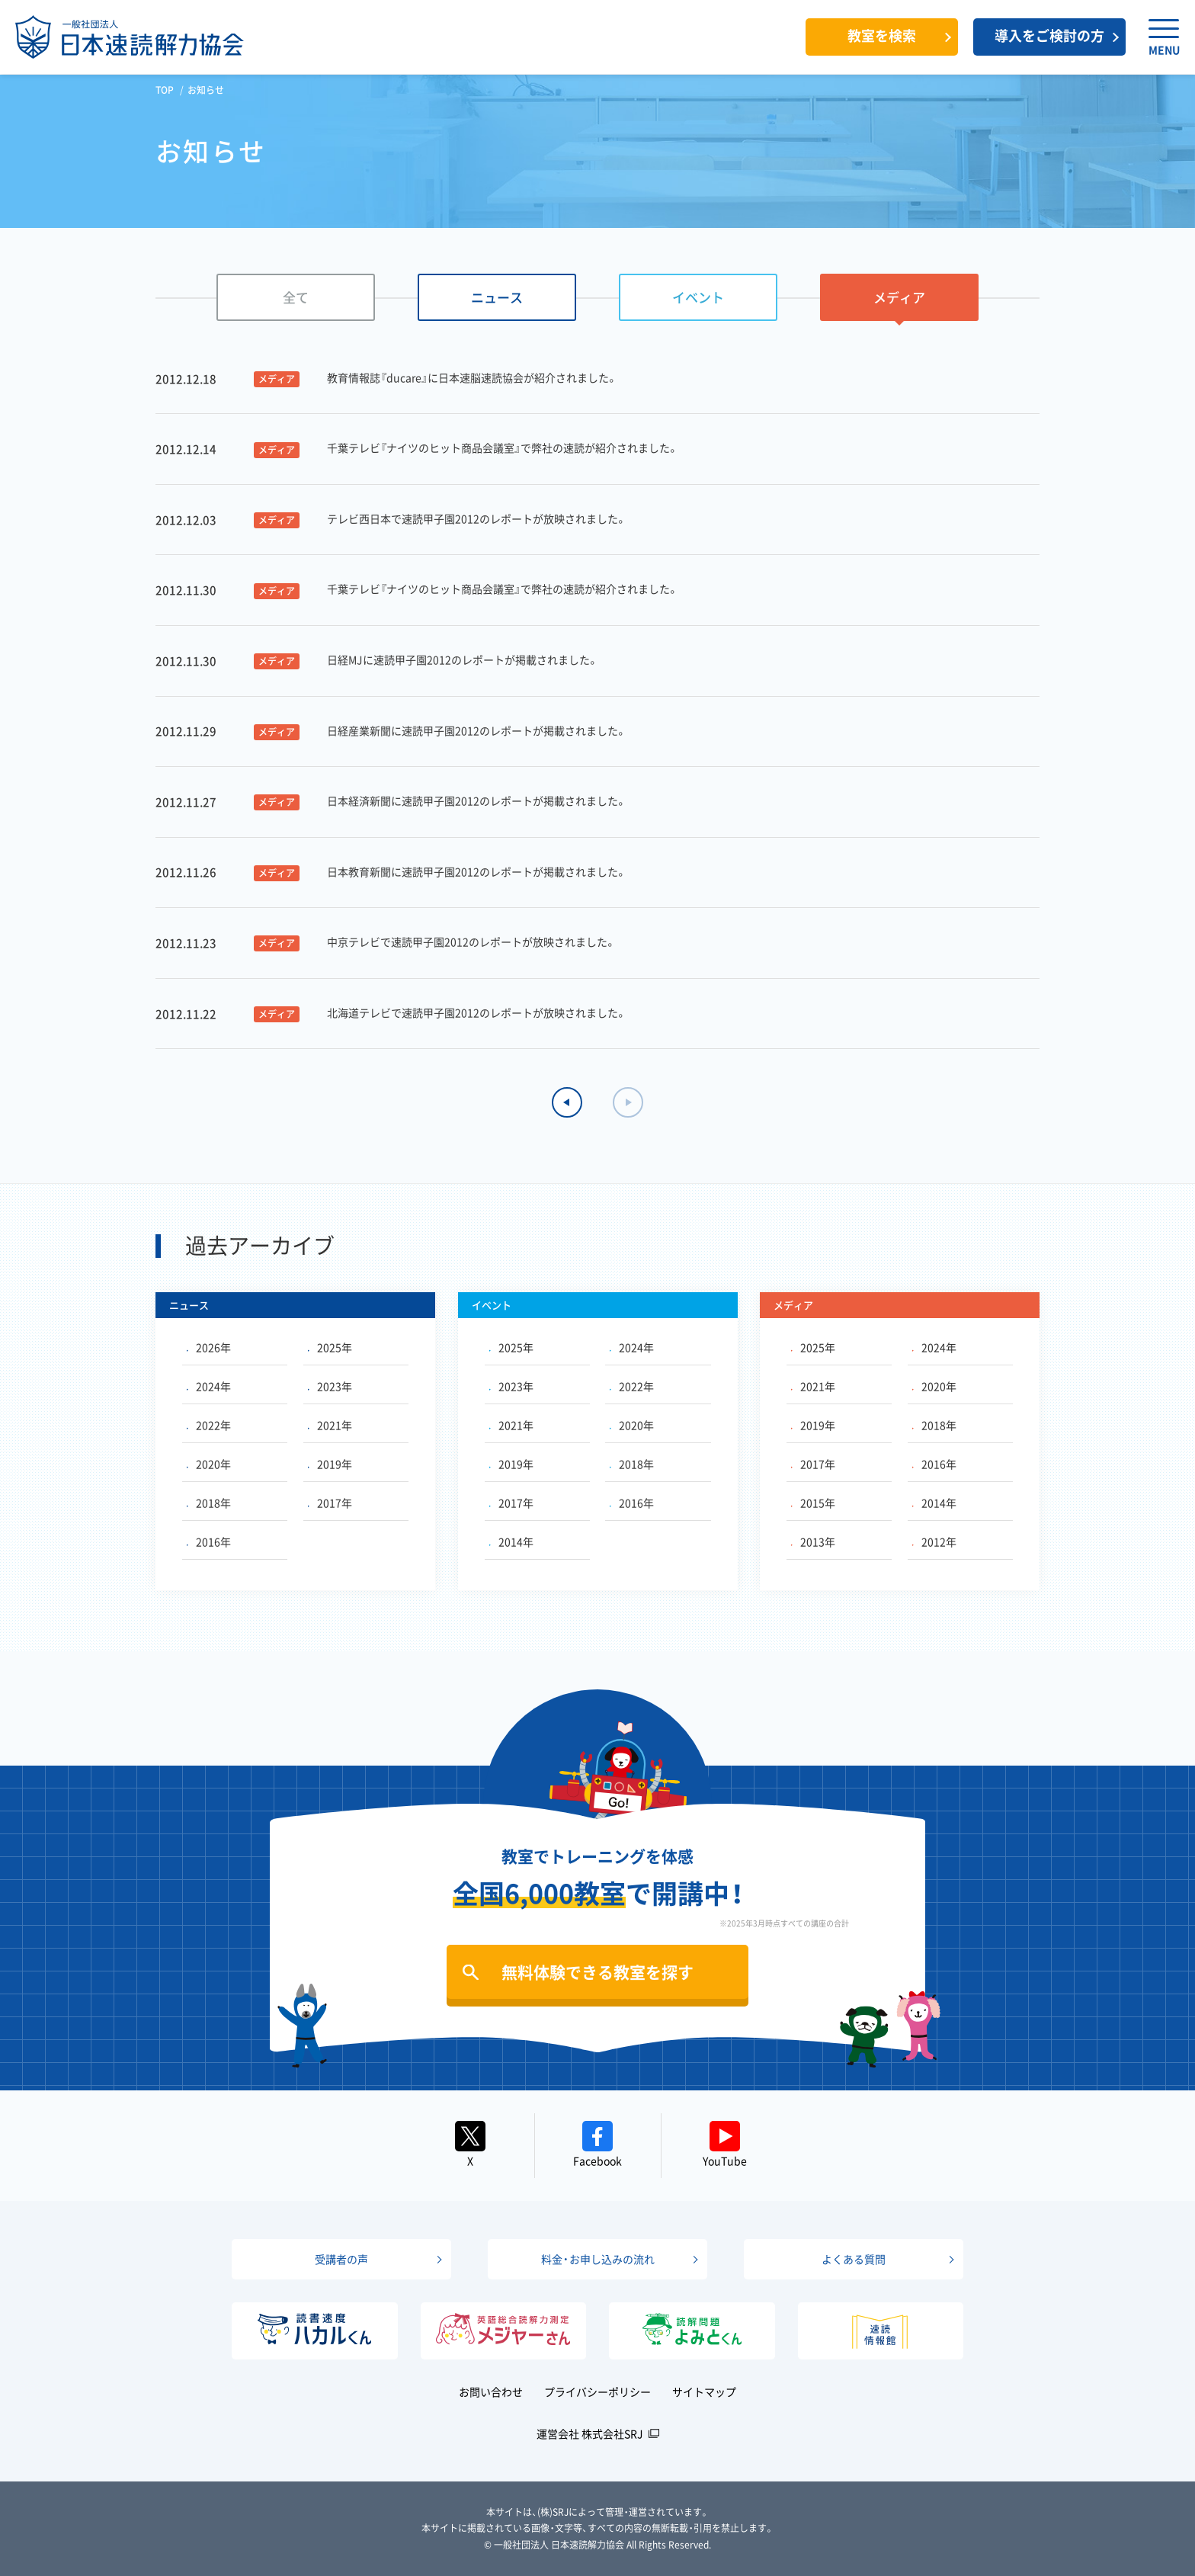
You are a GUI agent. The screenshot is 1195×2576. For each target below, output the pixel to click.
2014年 (511, 1541)
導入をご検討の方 (1049, 35)
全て (296, 296)
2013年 (813, 1541)
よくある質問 (854, 2258)
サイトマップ (704, 2391)
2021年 (330, 1424)
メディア (899, 296)
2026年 (209, 1347)
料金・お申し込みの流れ (598, 2258)
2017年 (330, 1502)
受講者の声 (341, 2258)
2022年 (209, 1424)
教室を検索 (881, 35)
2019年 (330, 1463)
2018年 (209, 1502)
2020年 (209, 1463)
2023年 (330, 1386)
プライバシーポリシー (597, 2391)
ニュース (497, 296)
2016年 (209, 1541)
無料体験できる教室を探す (597, 1972)
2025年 (330, 1347)
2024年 (209, 1386)
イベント (698, 296)
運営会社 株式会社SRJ (590, 2433)
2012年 (934, 1541)
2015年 (813, 1502)
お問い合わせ (491, 2391)
